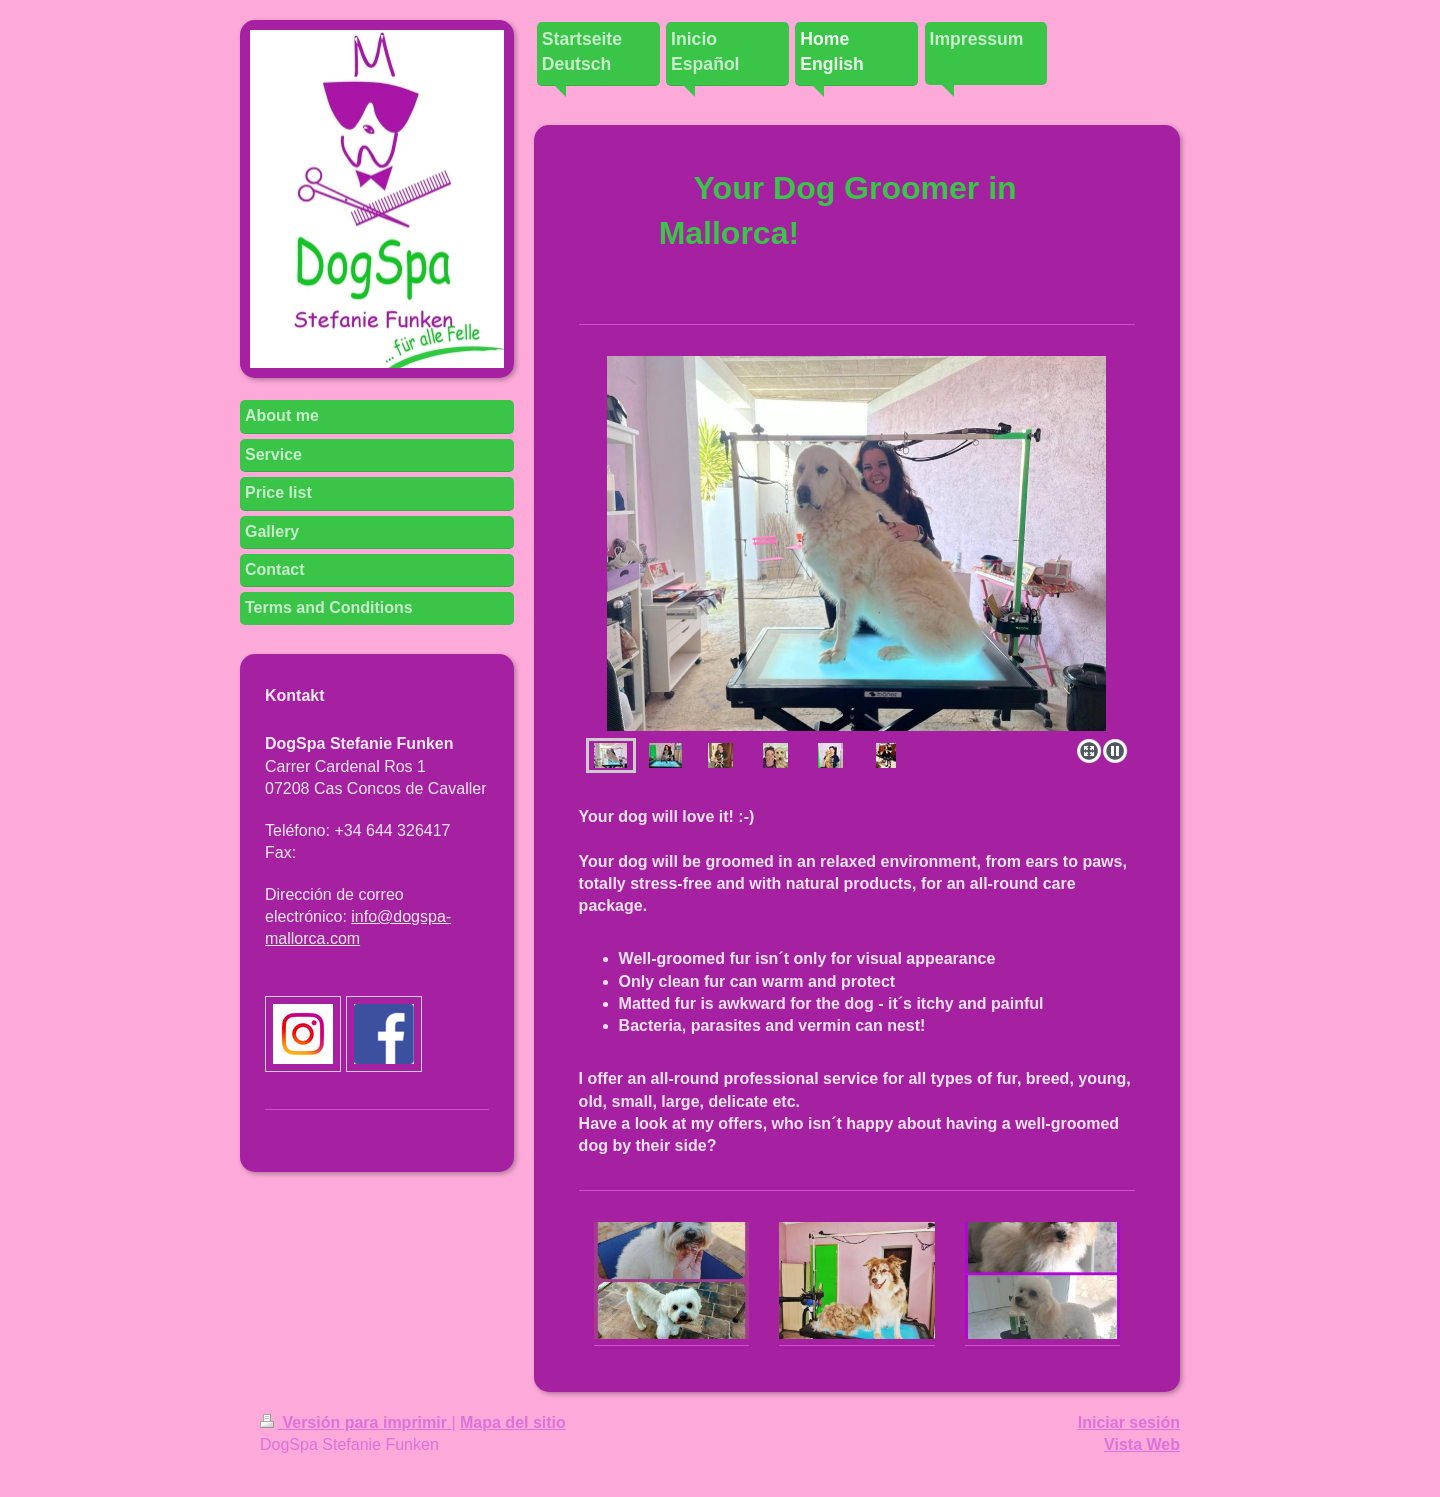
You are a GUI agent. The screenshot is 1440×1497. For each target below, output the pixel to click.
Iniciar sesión (1129, 1422)
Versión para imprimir (355, 1422)
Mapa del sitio (513, 1422)
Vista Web (1142, 1444)
